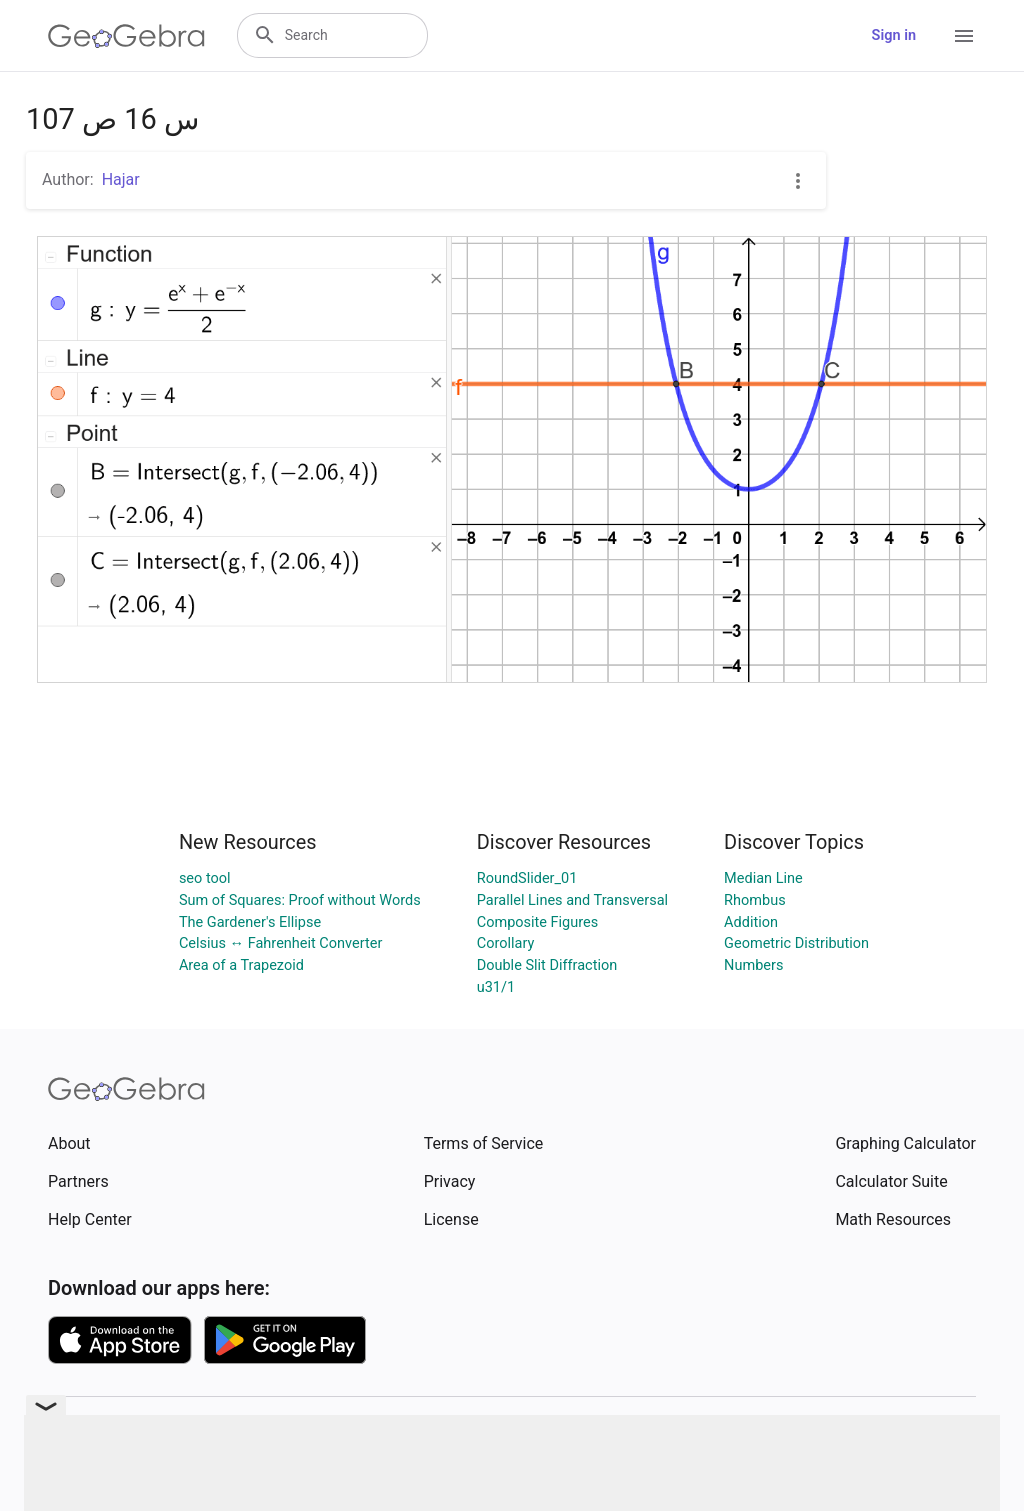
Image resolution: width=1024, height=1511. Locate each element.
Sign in (894, 35)
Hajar (121, 179)
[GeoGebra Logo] (126, 36)
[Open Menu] (964, 36)
